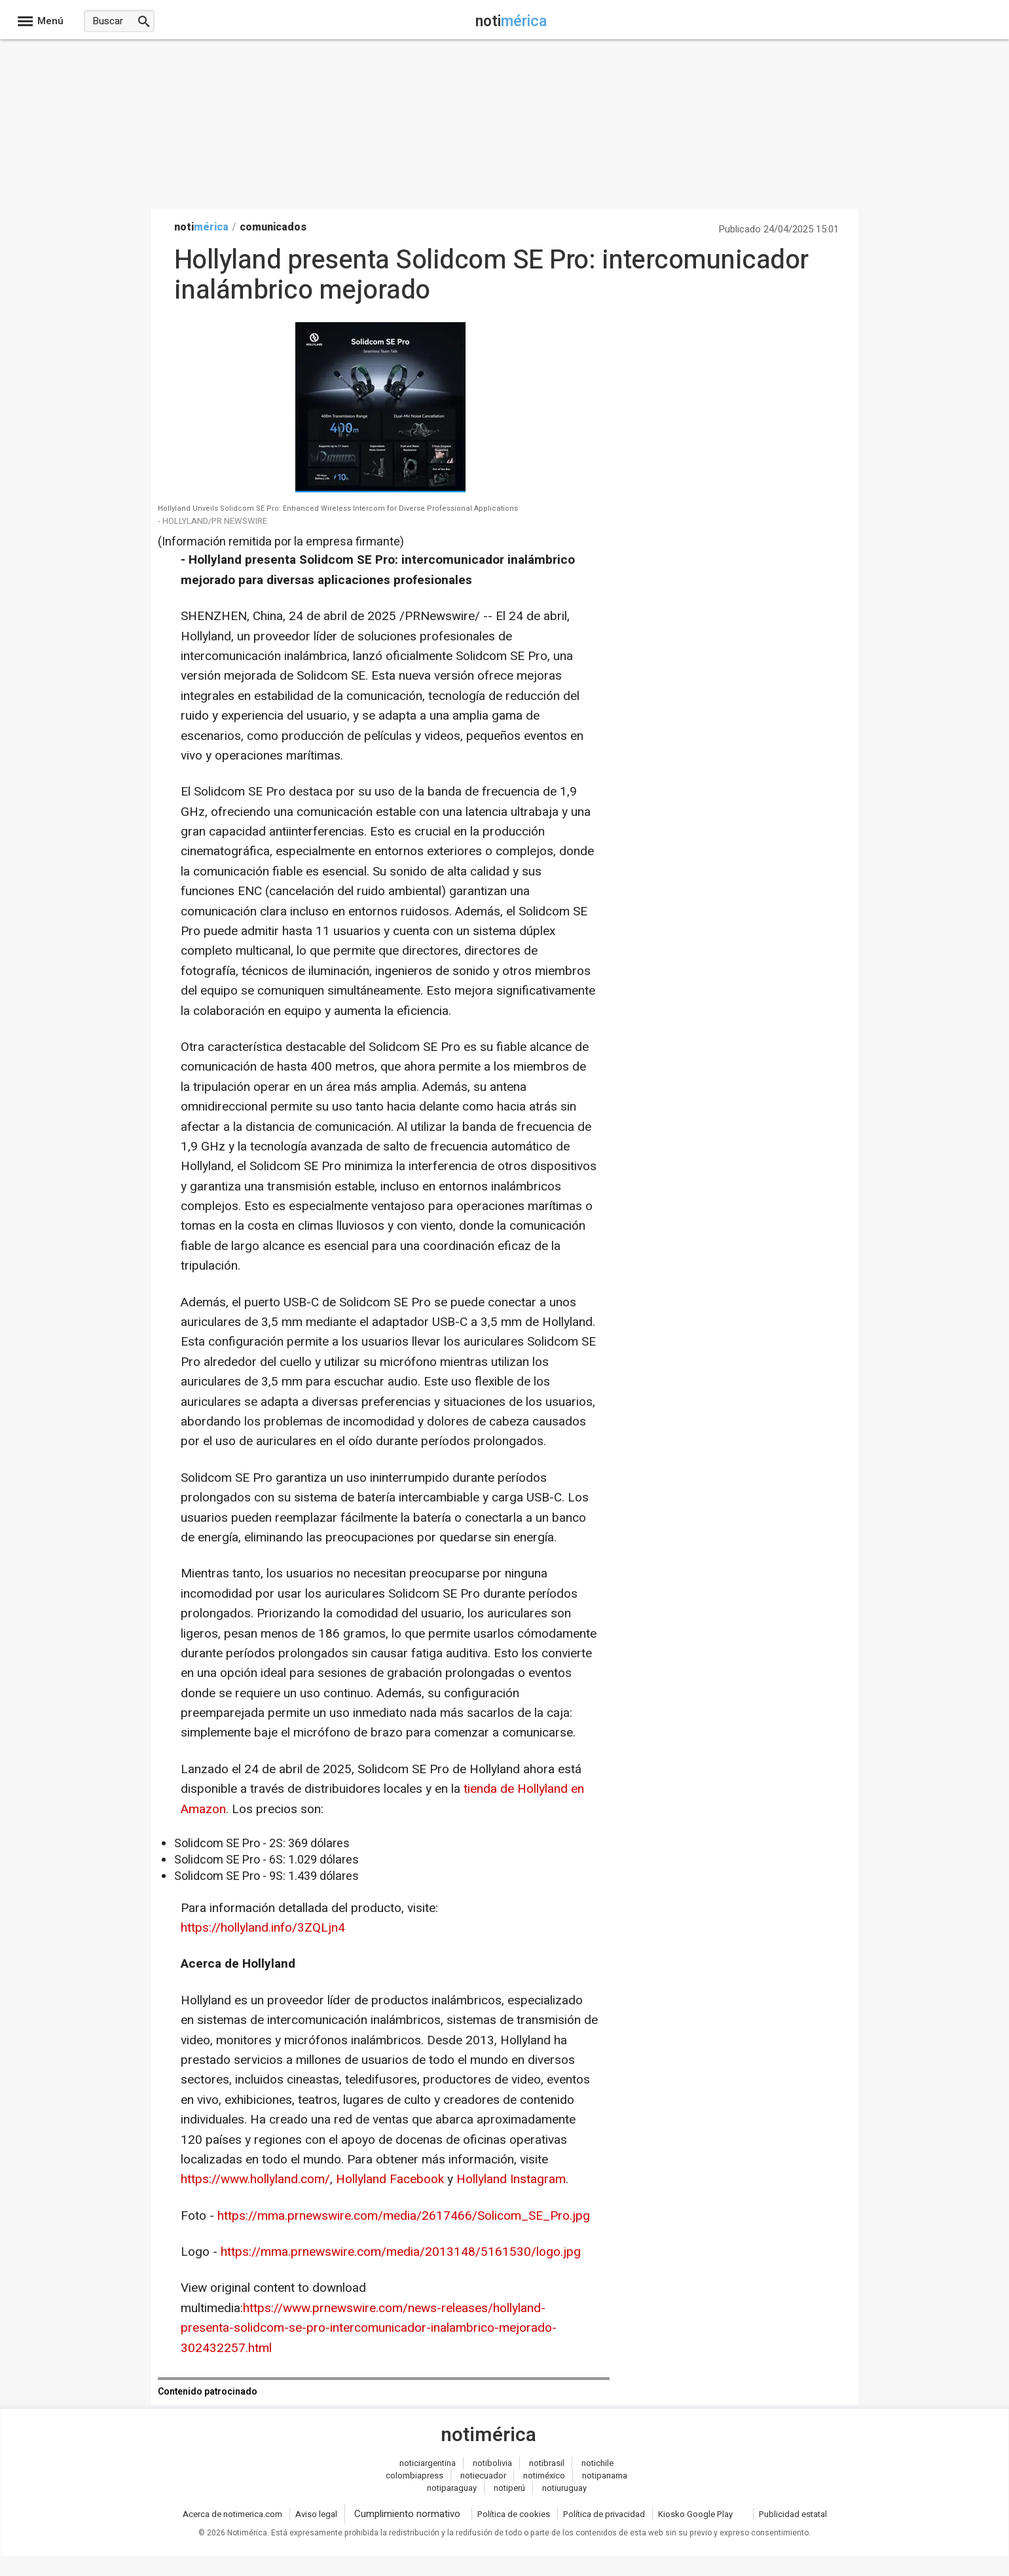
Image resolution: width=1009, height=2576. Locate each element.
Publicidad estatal (793, 2514)
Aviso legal (316, 2514)
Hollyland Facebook (390, 2179)
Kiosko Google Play (695, 2514)
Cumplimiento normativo (407, 2514)
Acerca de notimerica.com (232, 2514)
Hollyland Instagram (511, 2179)
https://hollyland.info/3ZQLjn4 (263, 1928)
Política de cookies (513, 2514)
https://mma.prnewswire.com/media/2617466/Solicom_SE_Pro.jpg (403, 2216)
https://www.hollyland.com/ (255, 2179)
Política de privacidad (604, 2514)
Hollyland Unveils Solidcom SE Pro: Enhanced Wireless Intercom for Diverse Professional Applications (338, 509)
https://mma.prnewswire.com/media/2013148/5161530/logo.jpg (401, 2252)
